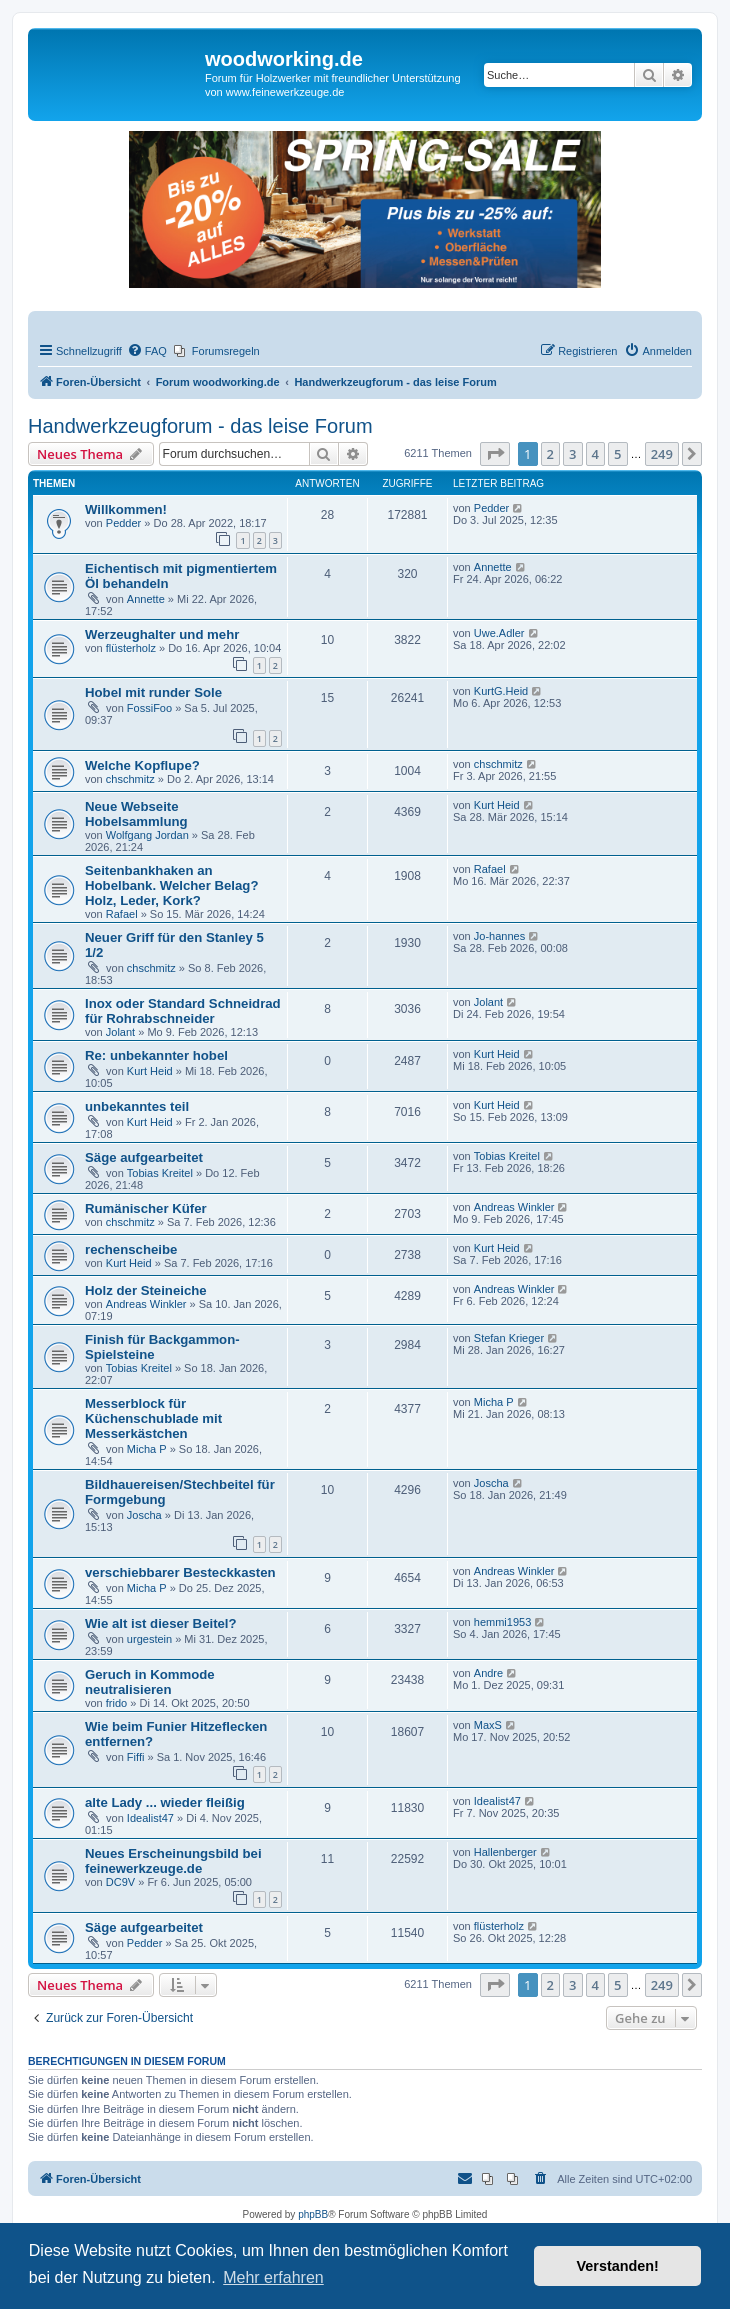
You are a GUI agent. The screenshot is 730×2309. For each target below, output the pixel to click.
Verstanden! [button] (618, 2266)
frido (116, 1703)
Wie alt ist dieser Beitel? (161, 1623)
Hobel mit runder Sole (153, 692)
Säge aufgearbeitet (144, 1157)
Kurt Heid (497, 805)
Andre (488, 1673)
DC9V (120, 1882)
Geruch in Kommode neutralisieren (150, 1682)
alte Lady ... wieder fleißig (165, 1802)
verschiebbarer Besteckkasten (180, 1572)
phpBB (313, 2214)
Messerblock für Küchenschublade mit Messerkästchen (153, 1418)
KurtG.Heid (501, 691)
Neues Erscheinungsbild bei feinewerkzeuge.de (173, 1861)
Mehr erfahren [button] (273, 2277)
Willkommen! (126, 509)
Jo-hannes (499, 936)
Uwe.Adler (499, 633)
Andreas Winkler (514, 1207)
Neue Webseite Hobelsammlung (136, 814)
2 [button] (550, 454)
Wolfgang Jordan (147, 835)
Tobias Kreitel (160, 1173)
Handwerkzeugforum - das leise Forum (200, 426)
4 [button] (595, 454)
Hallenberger (505, 1852)
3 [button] (572, 454)
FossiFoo (149, 708)
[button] (495, 454)
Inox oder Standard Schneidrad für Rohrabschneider (183, 1011)
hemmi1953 (502, 1622)
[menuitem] (147, 351)
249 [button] (662, 454)
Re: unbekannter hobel (156, 1055)
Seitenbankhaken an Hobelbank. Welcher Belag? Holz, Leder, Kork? (171, 885)
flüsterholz (131, 648)
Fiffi (136, 1757)
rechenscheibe (131, 1249)
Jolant (120, 1032)
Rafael (122, 914)
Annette (146, 599)
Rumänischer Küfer (146, 1208)
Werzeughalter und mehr (162, 634)
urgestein (149, 1639)
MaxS (488, 1725)
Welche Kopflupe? (142, 765)
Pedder (123, 523)
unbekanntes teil (137, 1106)
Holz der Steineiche (146, 1290)
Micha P (147, 1449)
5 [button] (617, 454)
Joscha (144, 1515)
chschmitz (130, 779)
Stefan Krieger (509, 1338)
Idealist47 (150, 1818)
